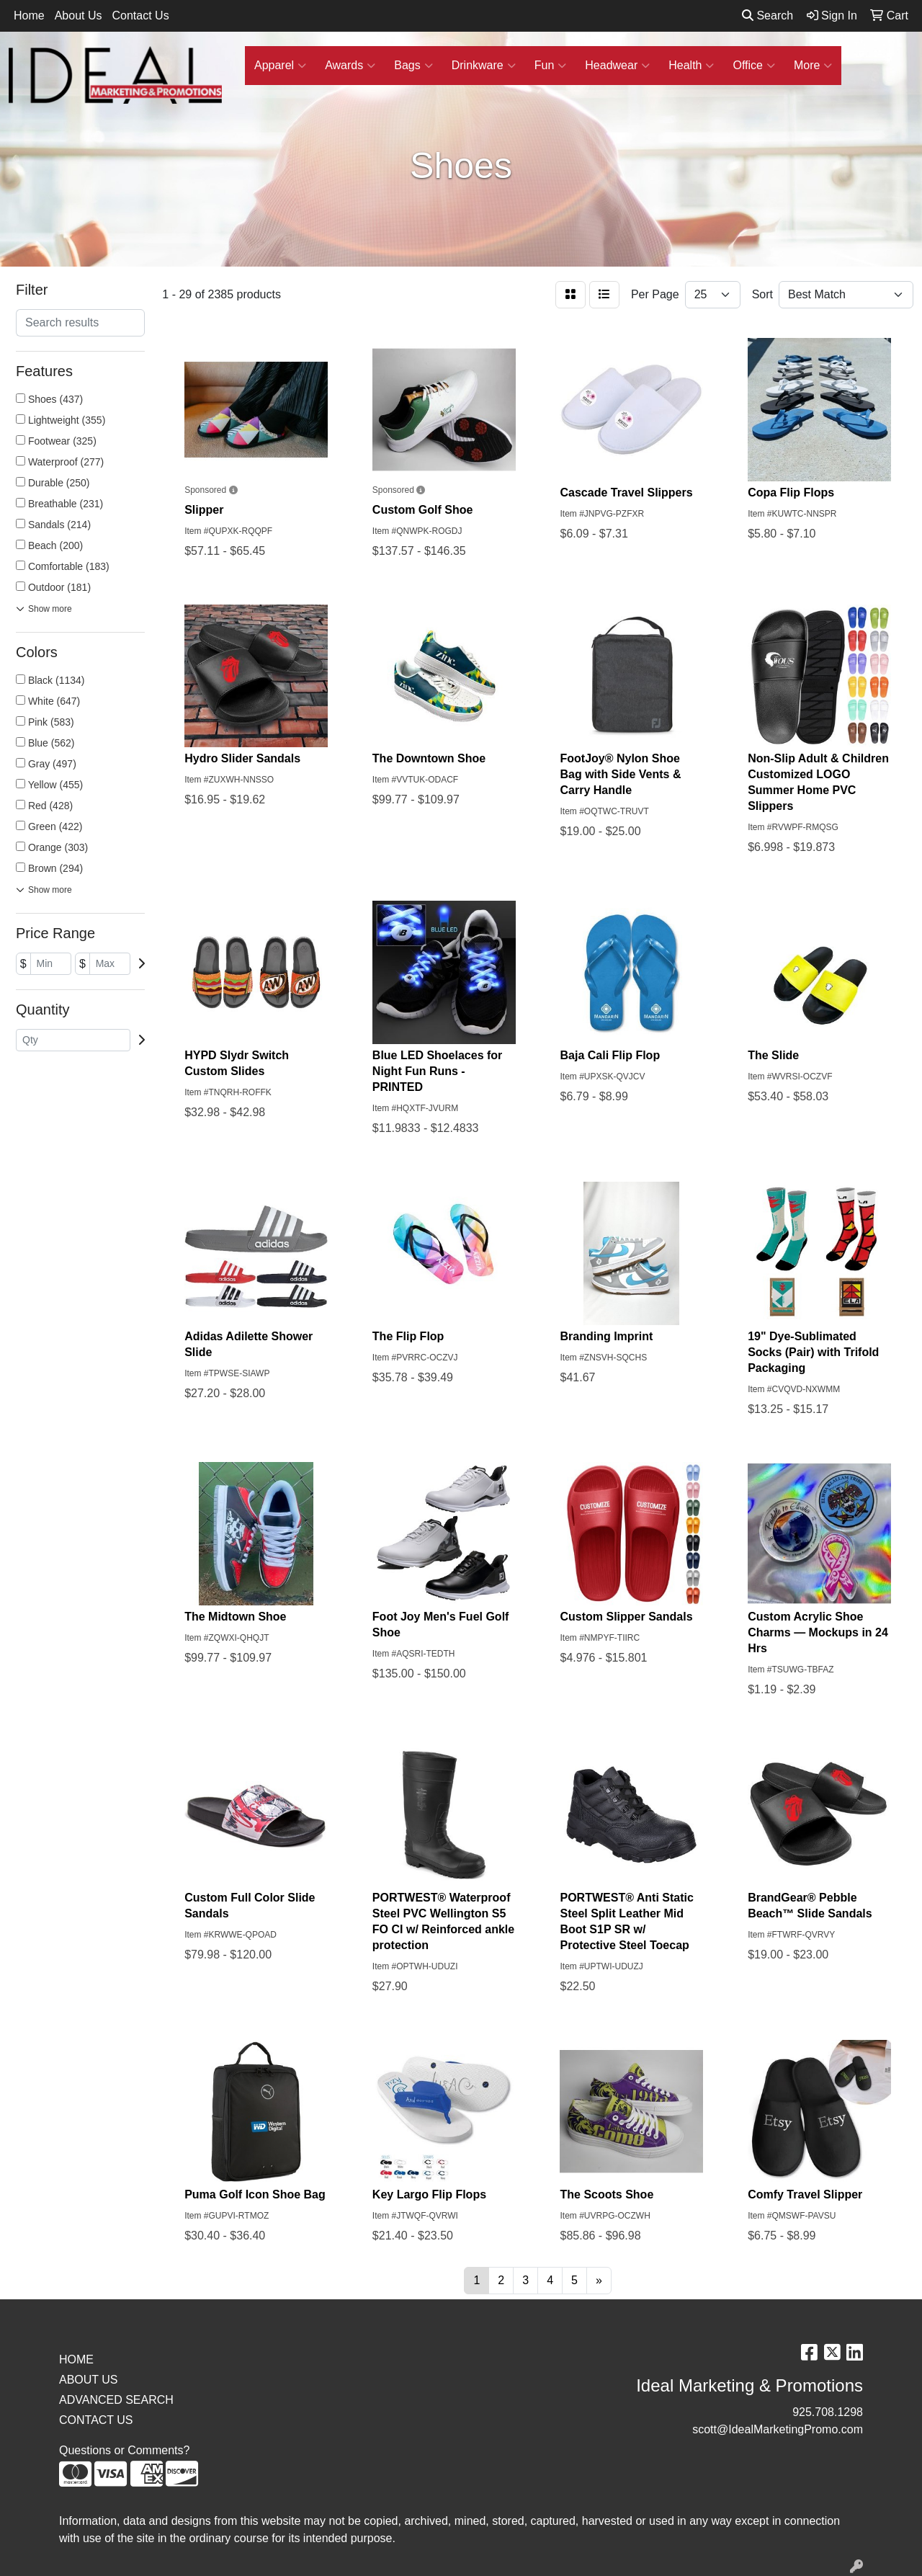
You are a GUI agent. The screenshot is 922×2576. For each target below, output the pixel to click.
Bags (413, 65)
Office (754, 65)
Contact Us (140, 15)
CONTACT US (96, 2420)
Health (691, 65)
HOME (76, 2359)
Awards (350, 65)
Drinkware (484, 65)
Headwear (617, 65)
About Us (78, 15)
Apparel (280, 65)
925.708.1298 (827, 2412)
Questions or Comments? (124, 2450)
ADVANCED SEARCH (116, 2400)
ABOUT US (88, 2380)
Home (29, 15)
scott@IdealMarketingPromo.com (777, 2429)
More (813, 65)
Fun (550, 65)
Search (767, 15)
